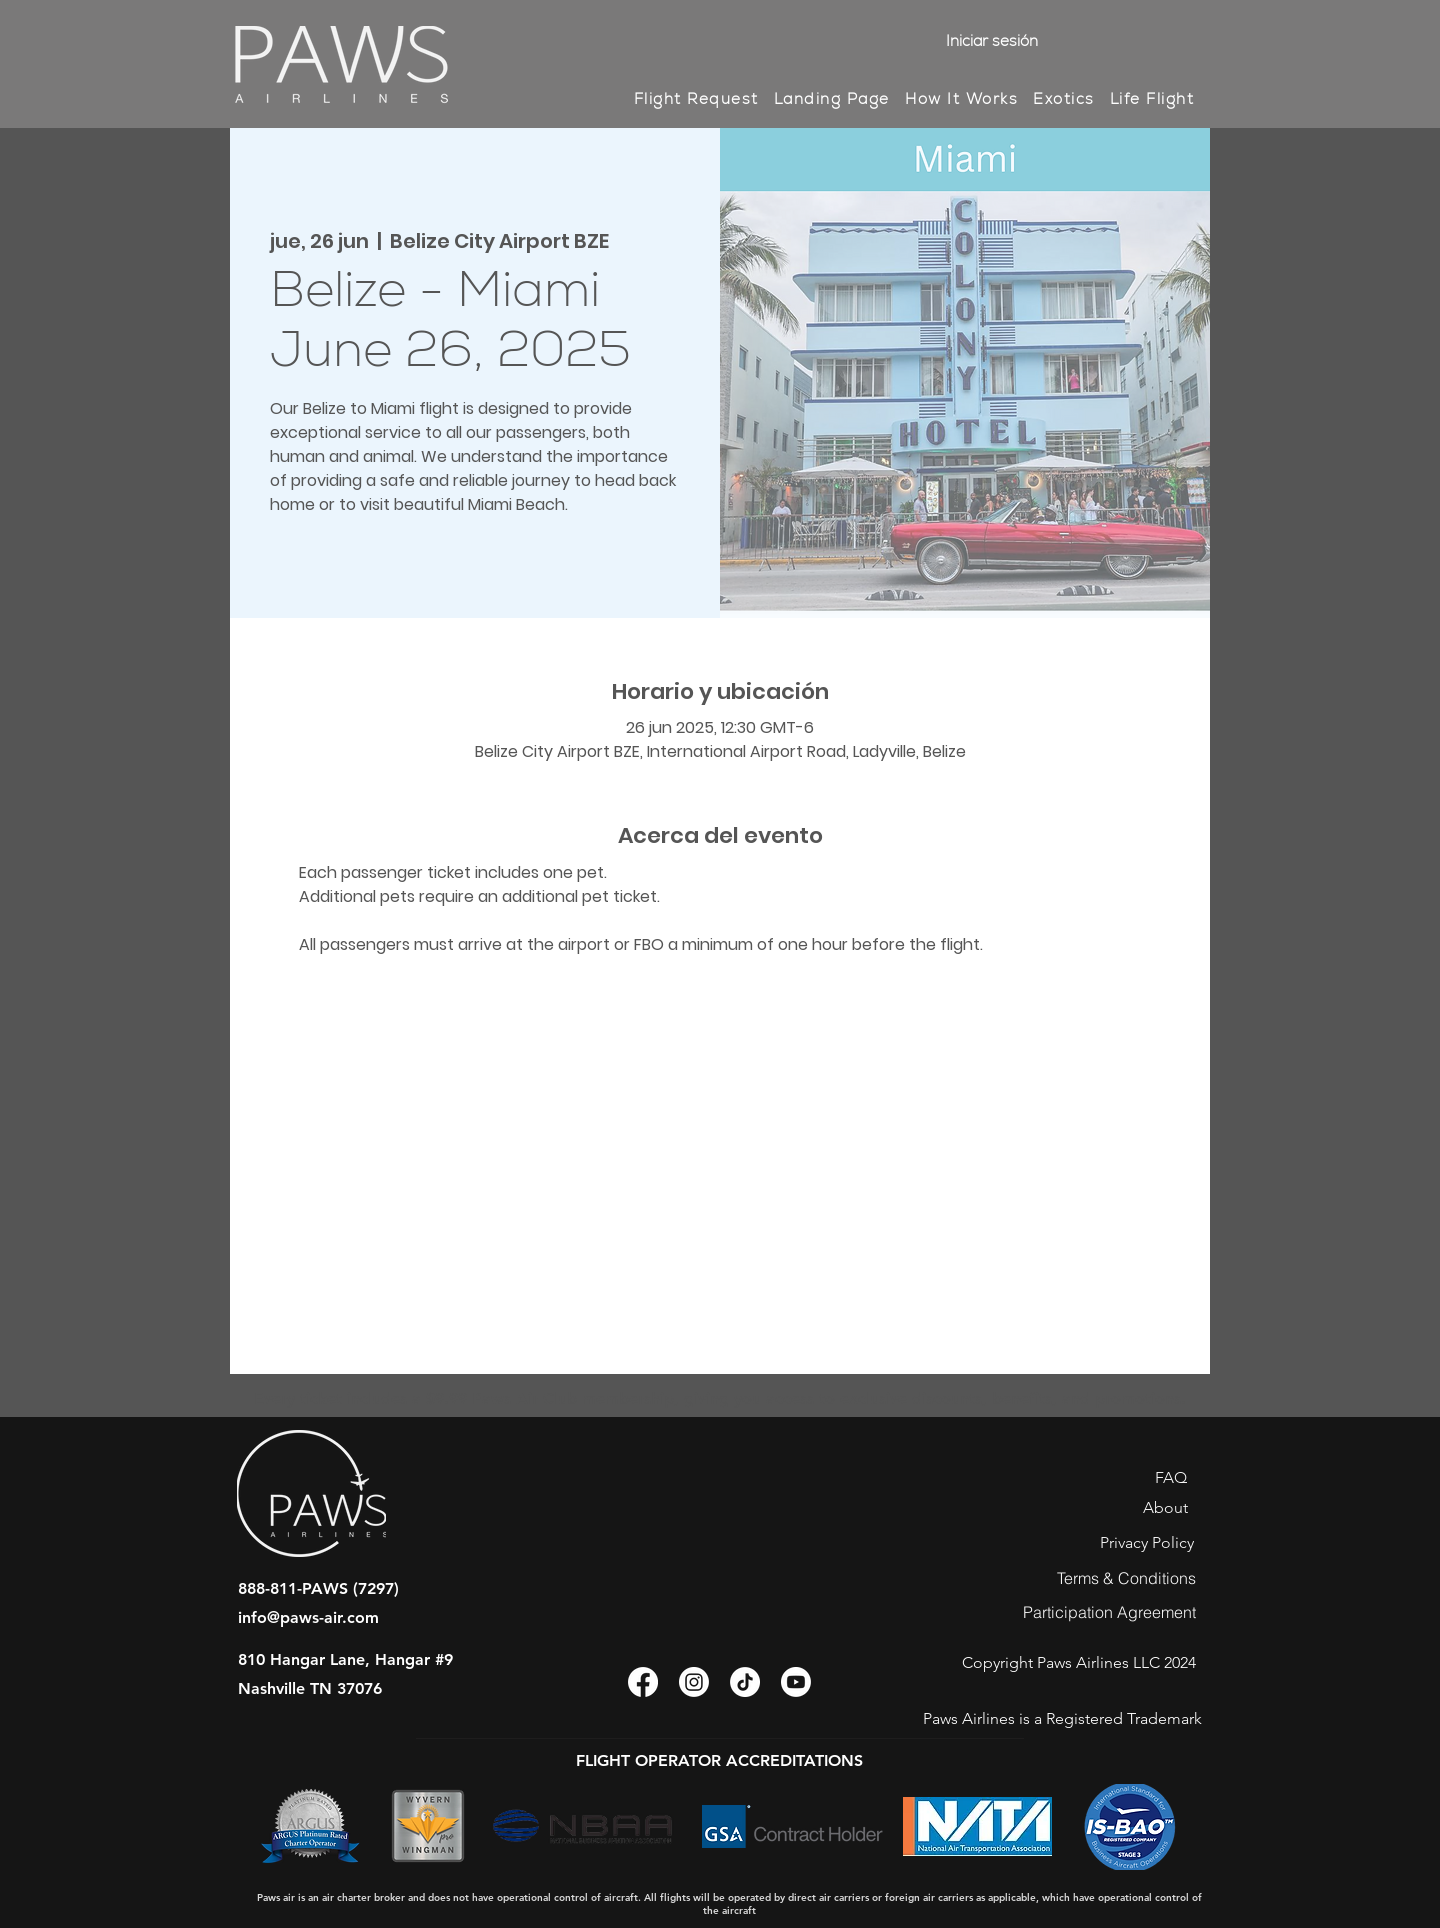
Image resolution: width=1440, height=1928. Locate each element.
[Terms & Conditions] (1126, 1578)
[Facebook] (643, 1682)
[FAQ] (1170, 1478)
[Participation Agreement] (1109, 1612)
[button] (961, 99)
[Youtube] (796, 1682)
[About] (1165, 1508)
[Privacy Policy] (1146, 1543)
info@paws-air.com (308, 1617)
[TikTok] (745, 1682)
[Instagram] (694, 1682)
